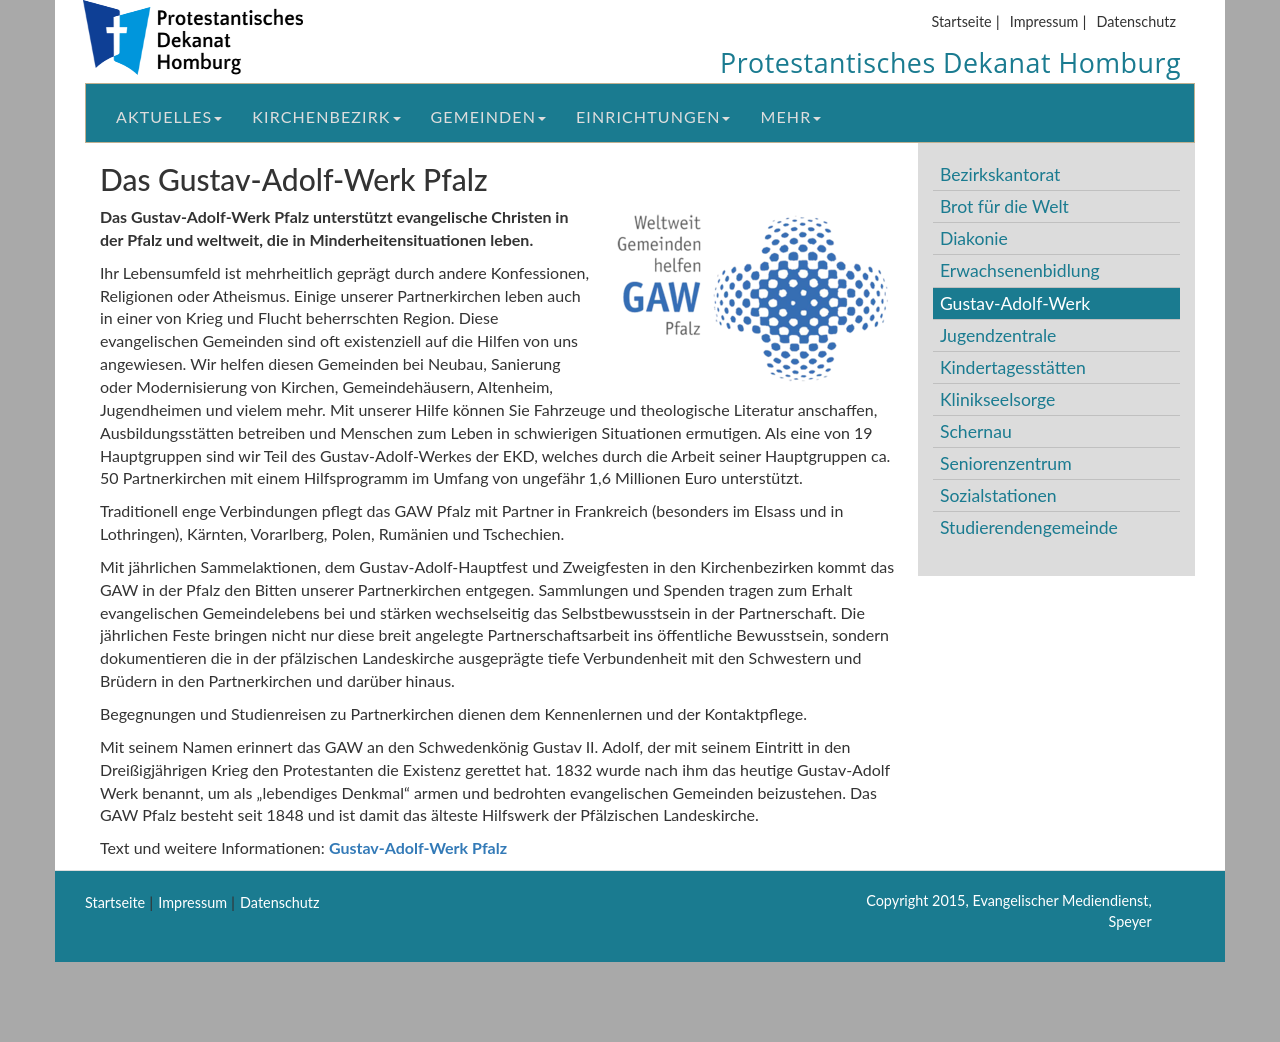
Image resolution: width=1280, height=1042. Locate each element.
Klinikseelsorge (997, 399)
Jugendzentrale (998, 335)
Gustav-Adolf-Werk (1015, 303)
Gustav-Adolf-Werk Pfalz (418, 847)
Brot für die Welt (1004, 206)
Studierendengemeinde (1029, 527)
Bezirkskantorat (1000, 174)
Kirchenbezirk (326, 116)
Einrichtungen (653, 116)
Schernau (976, 431)
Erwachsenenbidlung (1020, 270)
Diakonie (974, 238)
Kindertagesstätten (1013, 367)
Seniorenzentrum (1006, 463)
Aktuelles (169, 116)
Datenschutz (1136, 21)
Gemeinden (488, 116)
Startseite (961, 21)
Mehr (790, 116)
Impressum (1044, 21)
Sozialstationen (998, 495)
